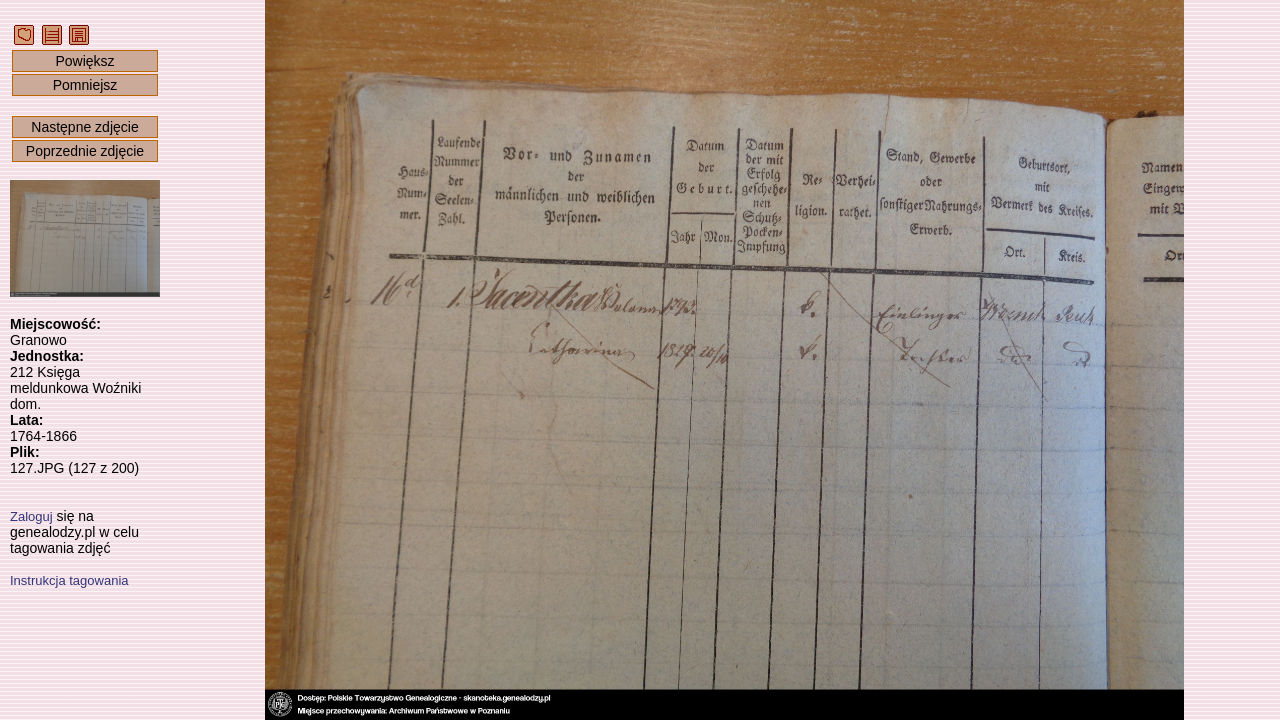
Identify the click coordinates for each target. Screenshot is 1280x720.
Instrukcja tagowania (69, 580)
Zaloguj (31, 516)
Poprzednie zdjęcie (85, 151)
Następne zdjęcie (84, 127)
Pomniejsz (85, 85)
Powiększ (84, 61)
